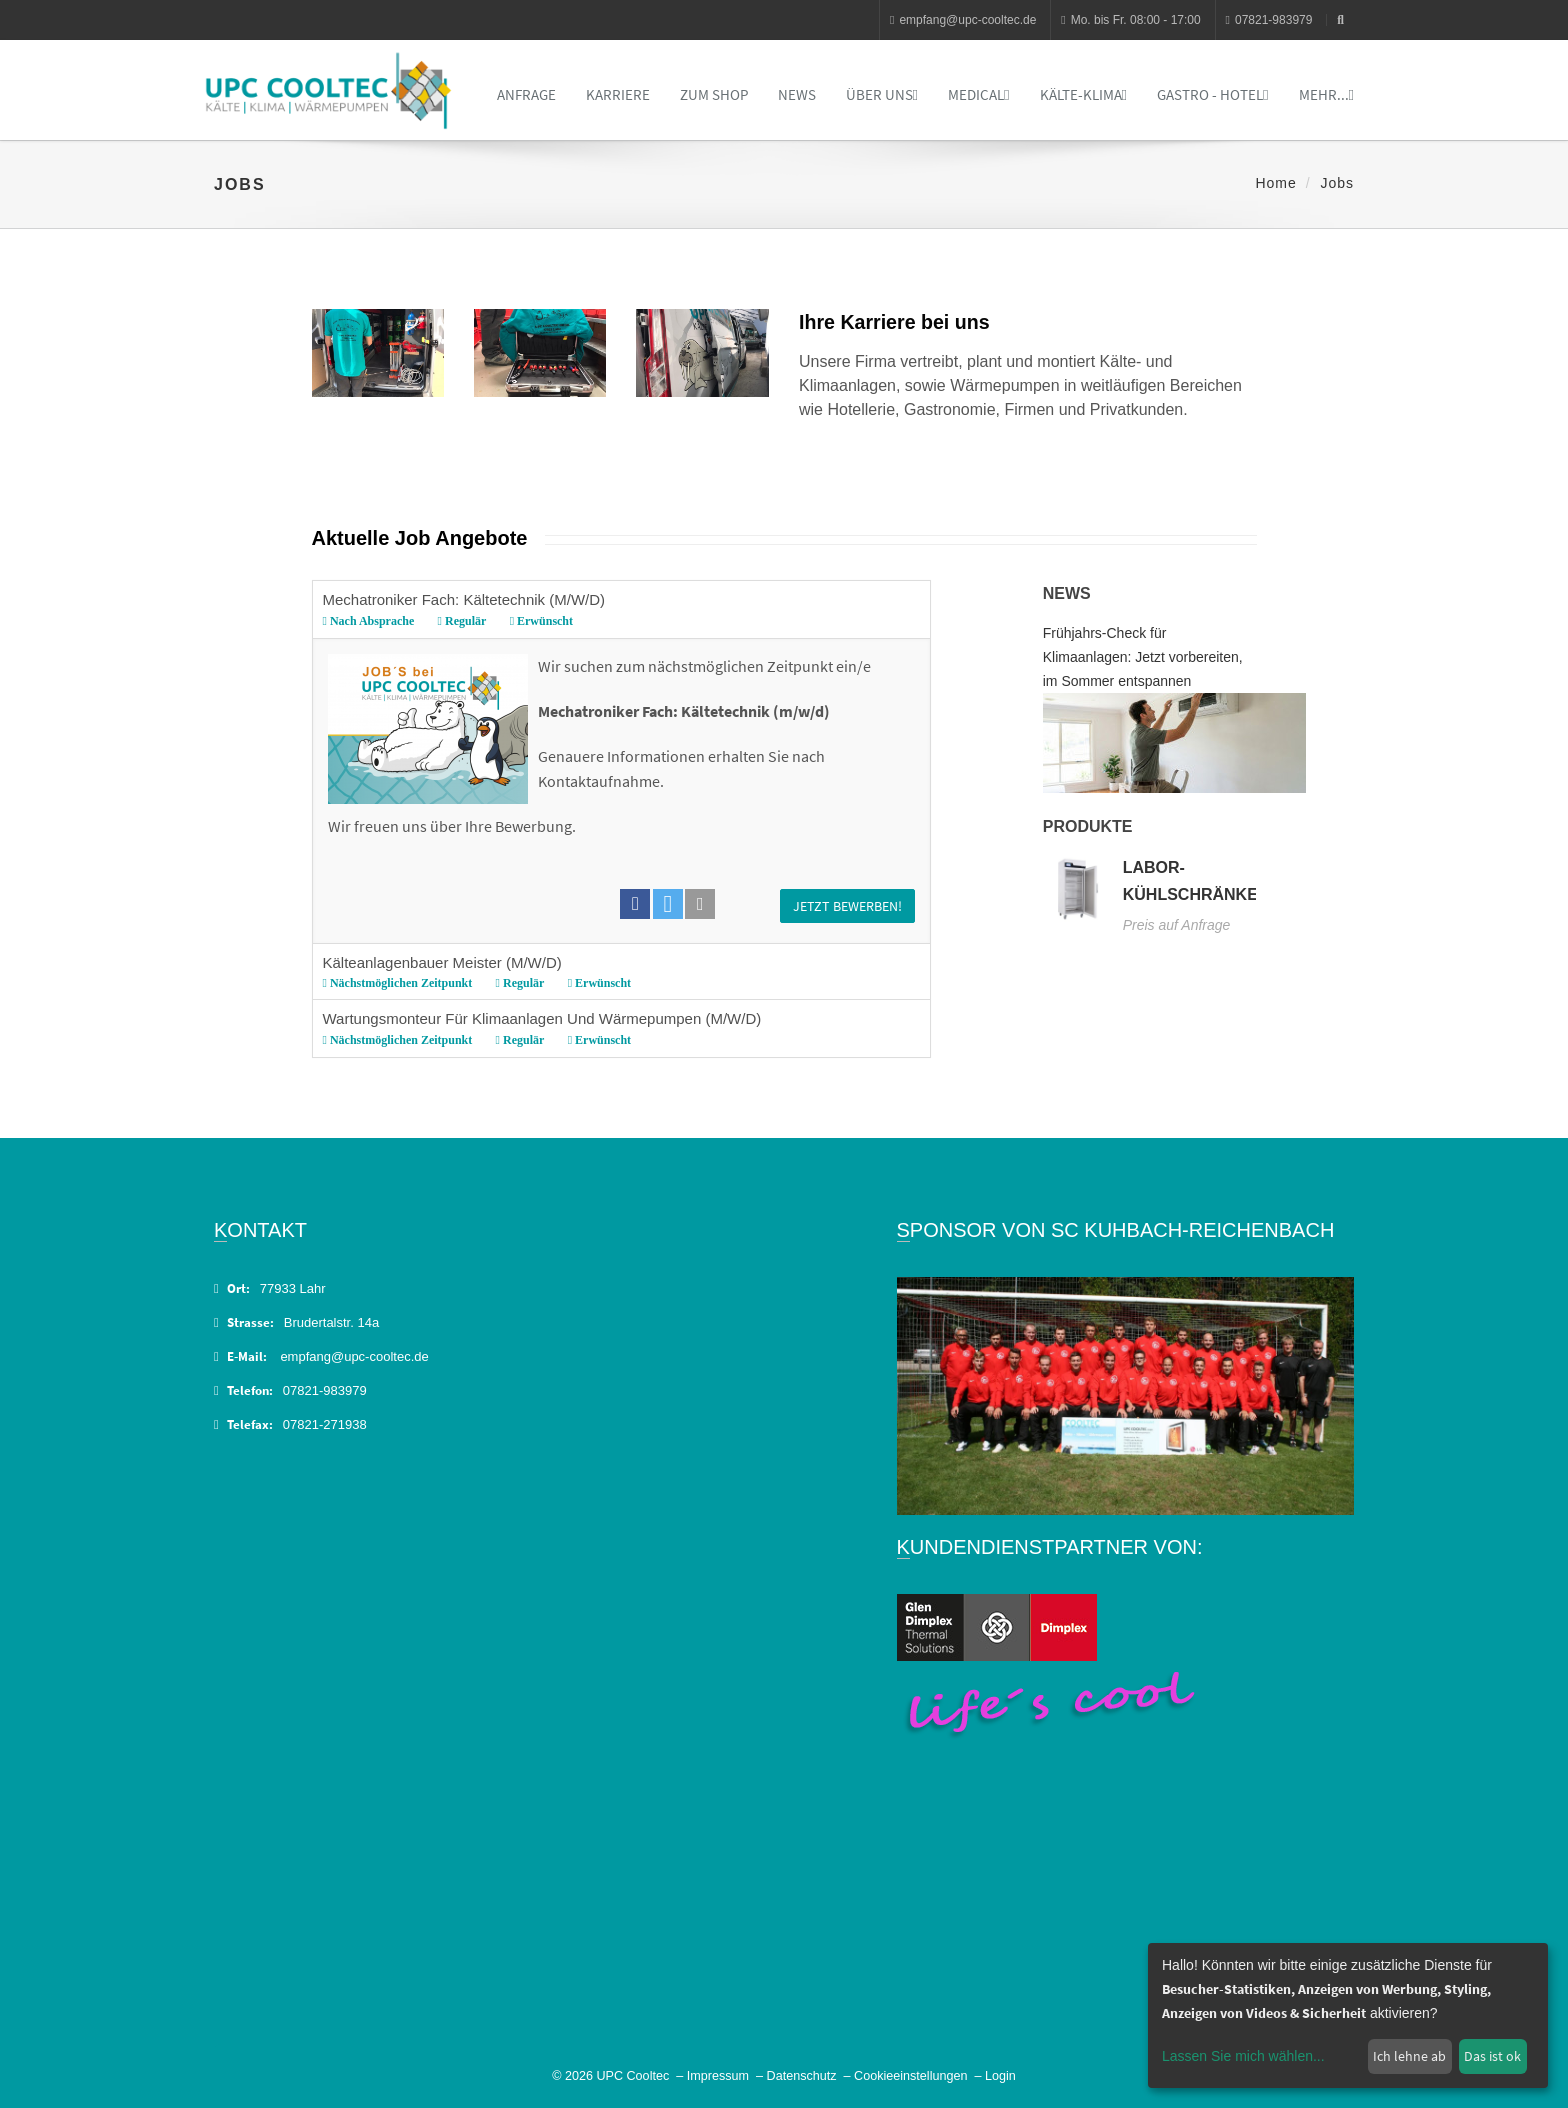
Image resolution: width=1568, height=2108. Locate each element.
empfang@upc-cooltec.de (963, 20)
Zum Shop (714, 94)
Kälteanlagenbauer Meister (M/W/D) (617, 973)
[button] (635, 904)
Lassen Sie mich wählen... (1243, 2056)
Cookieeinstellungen (910, 2076)
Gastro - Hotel (1212, 94)
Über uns (882, 94)
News (797, 94)
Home (1275, 183)
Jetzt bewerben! (847, 906)
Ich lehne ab (1409, 2056)
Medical (978, 94)
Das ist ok (1492, 2056)
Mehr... (1326, 94)
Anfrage (526, 94)
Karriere (618, 94)
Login (1000, 2076)
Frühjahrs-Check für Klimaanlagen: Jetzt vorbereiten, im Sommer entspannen (1143, 657)
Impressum (718, 2076)
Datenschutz (802, 2076)
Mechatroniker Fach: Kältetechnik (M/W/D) (617, 610)
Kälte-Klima (1083, 94)
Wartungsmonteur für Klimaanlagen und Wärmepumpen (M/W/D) (617, 1029)
